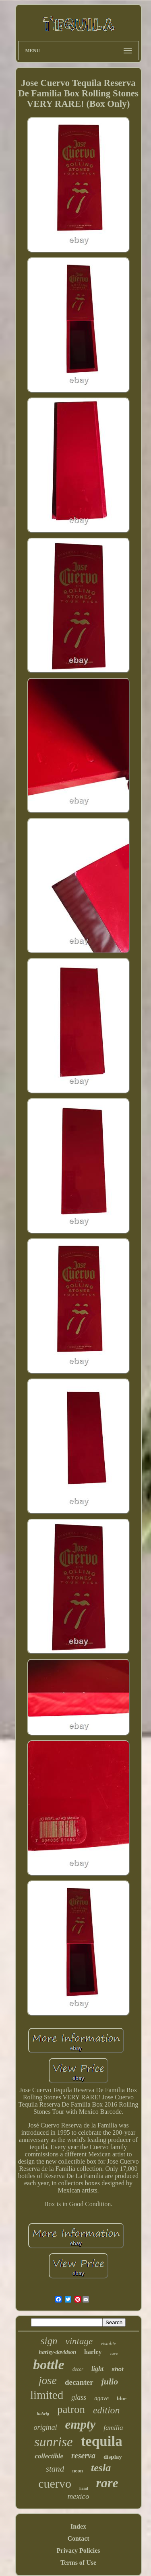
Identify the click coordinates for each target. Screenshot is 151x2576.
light (97, 2368)
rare (107, 2483)
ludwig (43, 2413)
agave (101, 2398)
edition (106, 2410)
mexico (78, 2496)
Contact (78, 2538)
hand (83, 2488)
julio (109, 2381)
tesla (101, 2468)
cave (114, 2353)
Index (78, 2526)
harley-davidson (57, 2352)
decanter (79, 2382)
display (112, 2457)
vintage (79, 2341)
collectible (49, 2456)
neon (77, 2471)
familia (113, 2427)
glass (78, 2397)
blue (121, 2398)
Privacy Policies (78, 2550)
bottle (48, 2364)
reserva (83, 2455)
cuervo (54, 2483)
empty (80, 2424)
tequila (101, 2441)
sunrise (53, 2442)
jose (48, 2380)
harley (93, 2351)
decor (77, 2369)
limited (46, 2394)
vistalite (108, 2343)
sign (49, 2340)
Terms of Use (78, 2562)
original (45, 2427)
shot (118, 2369)
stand (55, 2469)
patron (71, 2409)
